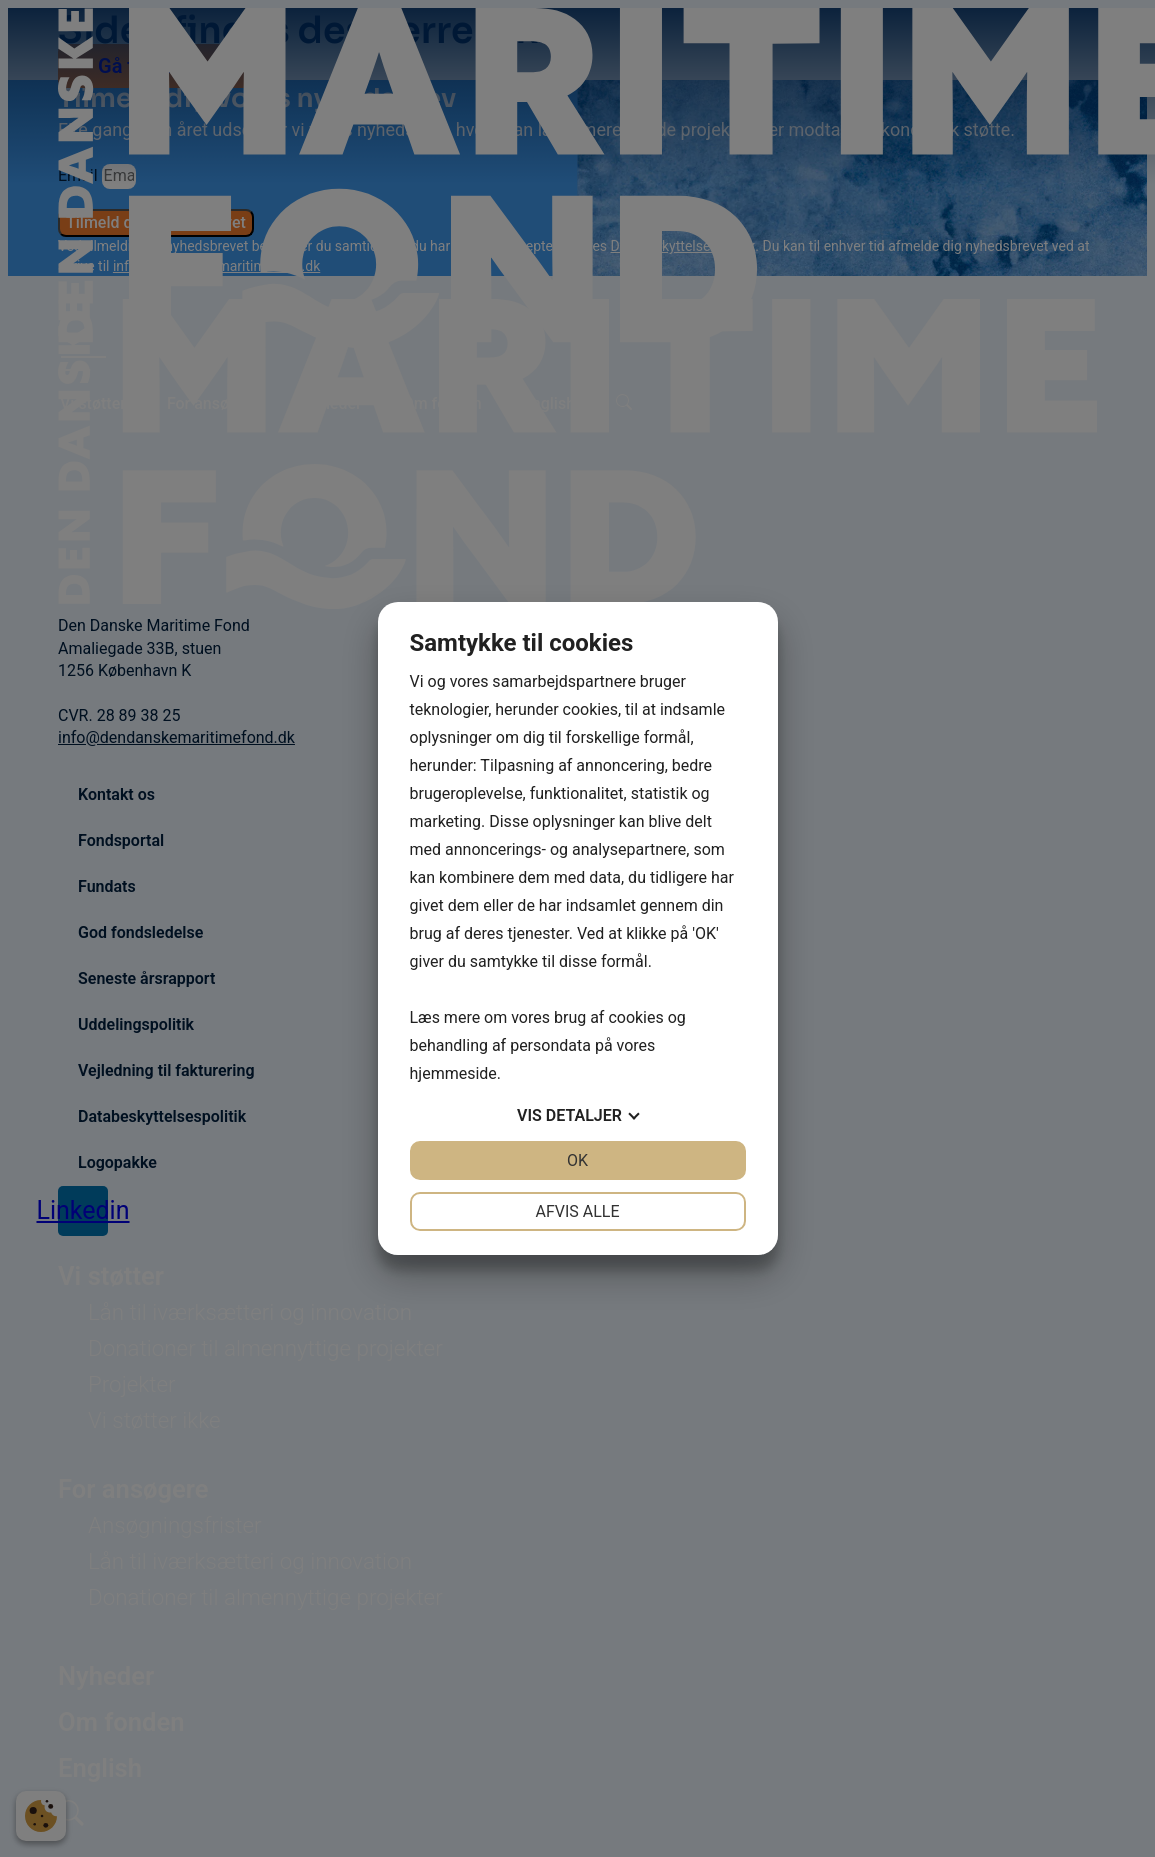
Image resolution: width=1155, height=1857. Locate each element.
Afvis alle (577, 1211)
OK (577, 1160)
